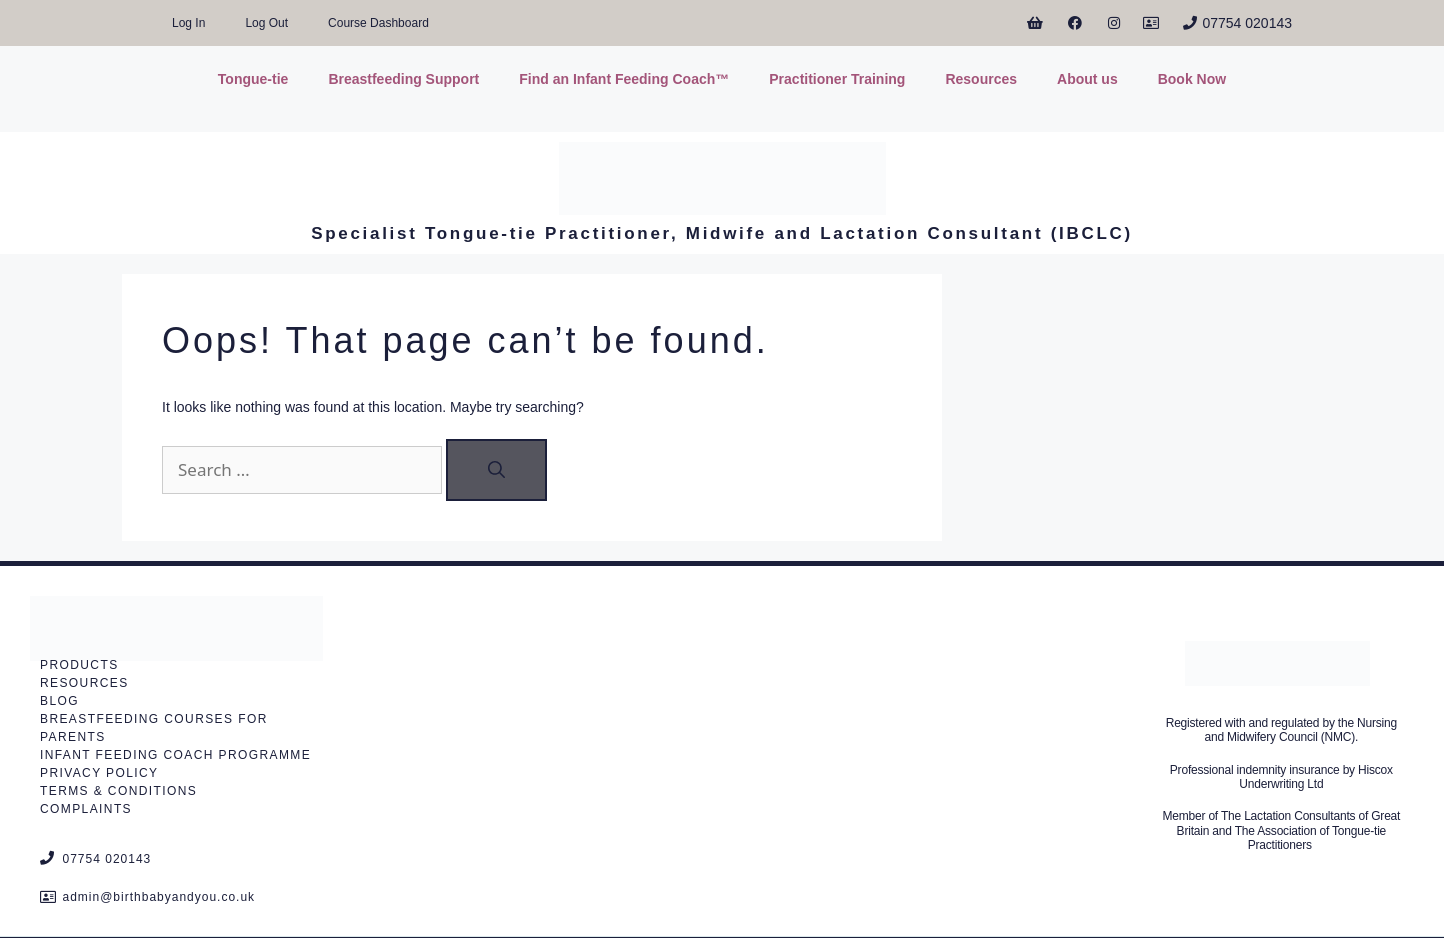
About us (1087, 79)
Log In (188, 23)
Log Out (266, 23)
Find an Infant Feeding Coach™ (624, 79)
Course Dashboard (378, 23)
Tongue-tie (253, 79)
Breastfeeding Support (403, 79)
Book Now (1192, 79)
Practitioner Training (837, 79)
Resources (981, 79)
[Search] (496, 470)
